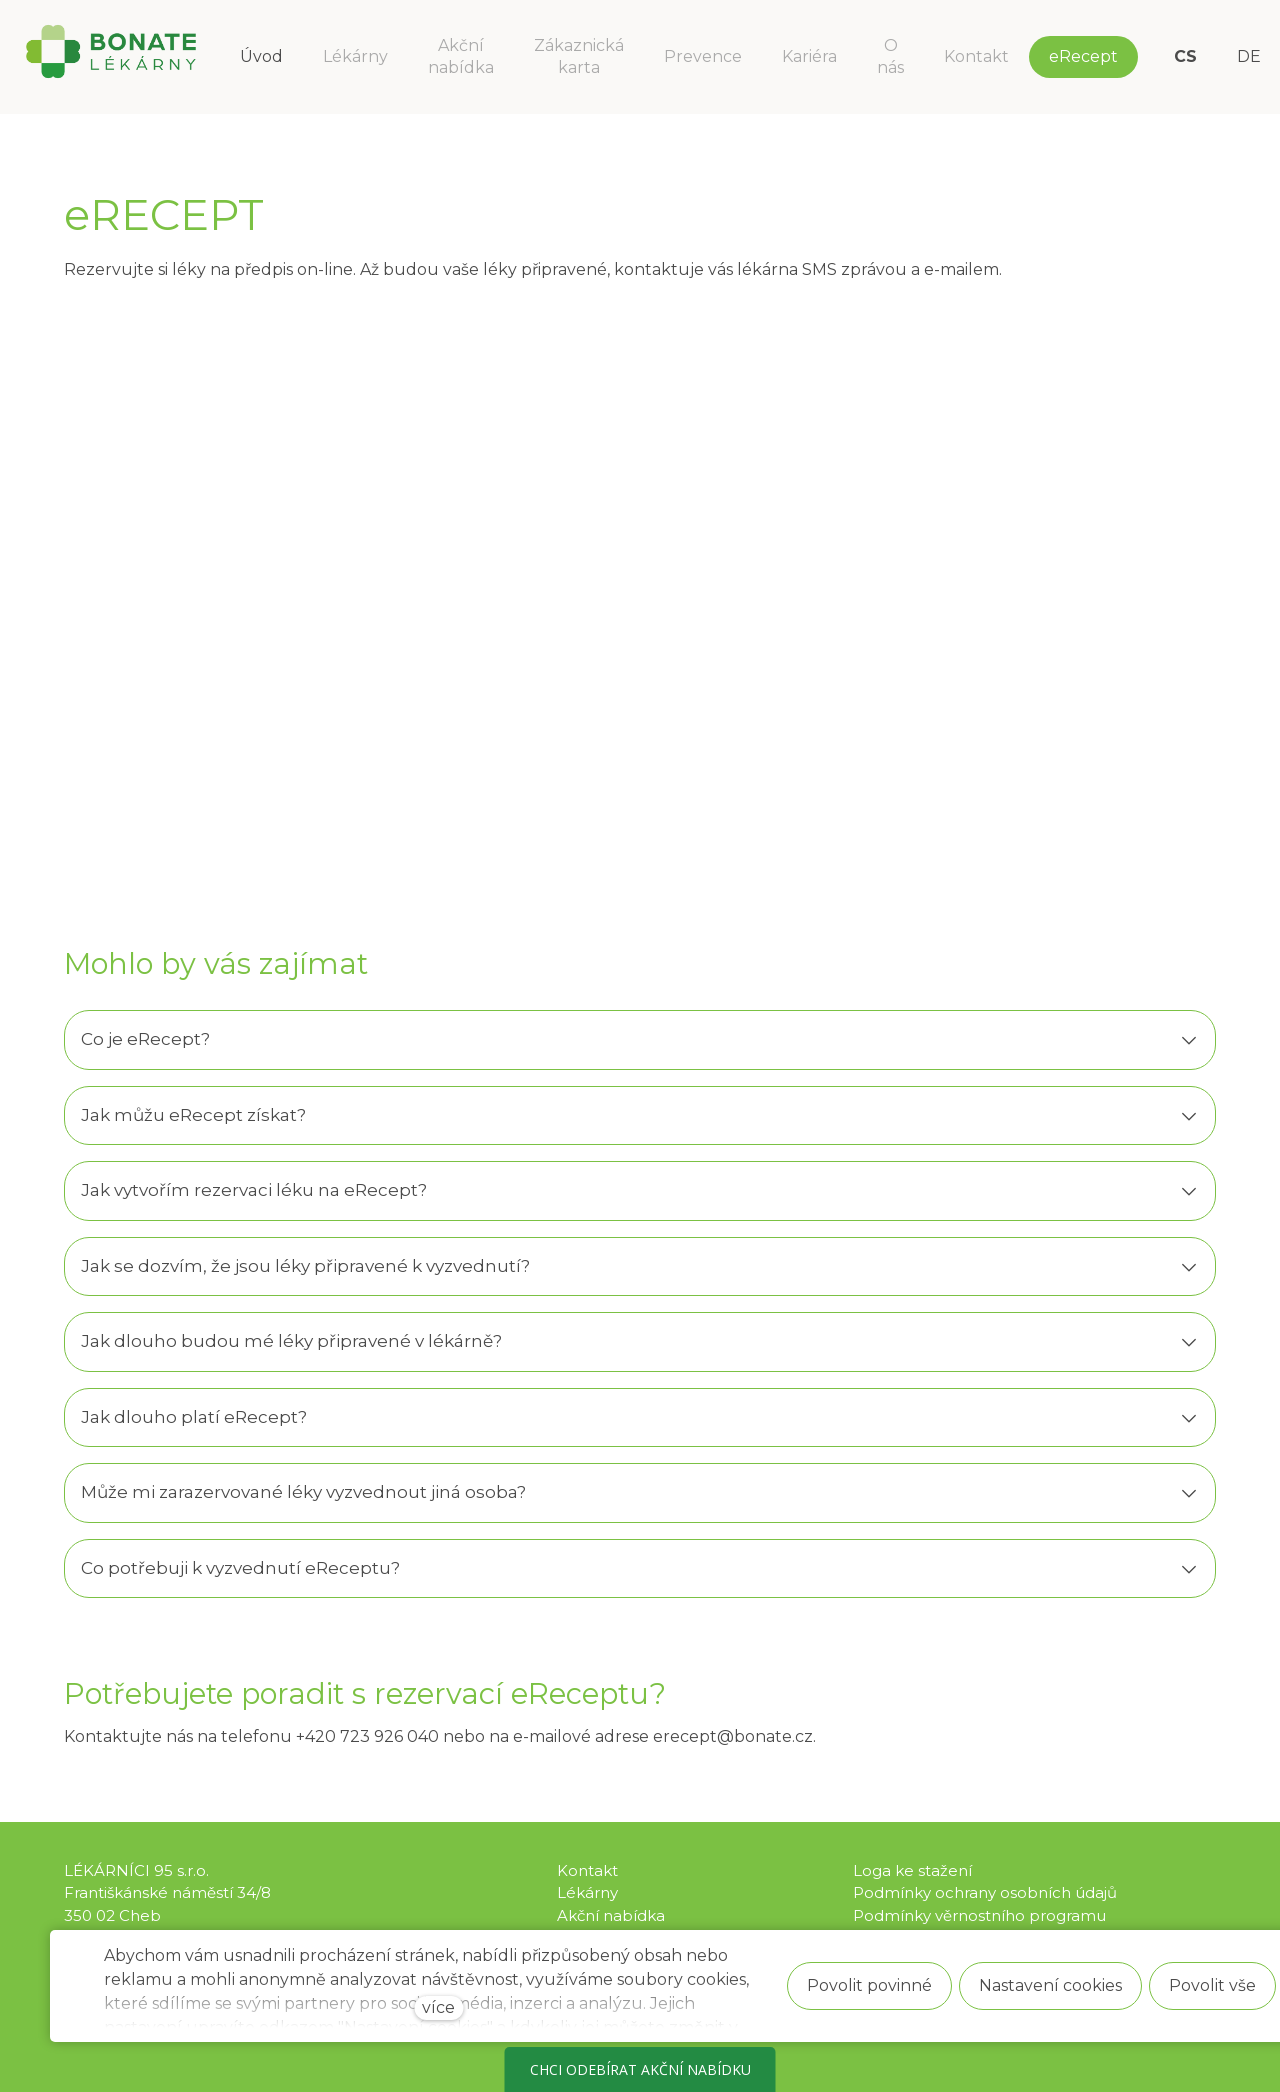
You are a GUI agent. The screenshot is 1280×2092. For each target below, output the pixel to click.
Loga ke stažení (912, 1870)
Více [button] (1072, 56)
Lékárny (587, 1892)
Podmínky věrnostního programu (979, 1915)
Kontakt (587, 1870)
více (438, 2007)
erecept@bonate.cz (733, 1736)
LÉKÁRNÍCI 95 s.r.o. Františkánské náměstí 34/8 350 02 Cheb (167, 1893)
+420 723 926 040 (367, 1736)
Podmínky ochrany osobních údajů (985, 1892)
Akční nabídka (611, 1915)
